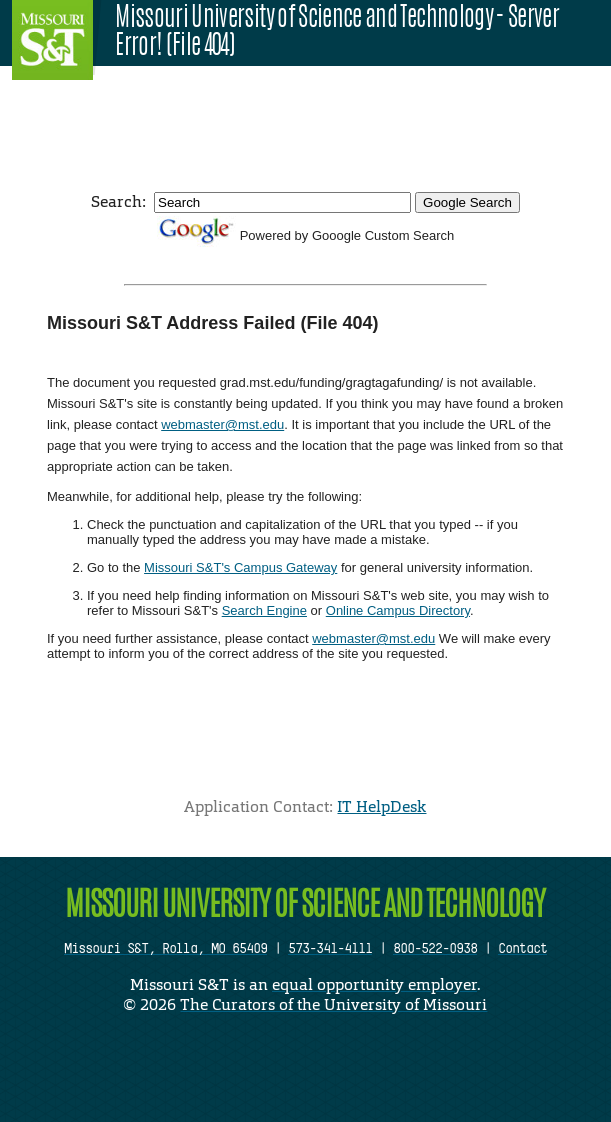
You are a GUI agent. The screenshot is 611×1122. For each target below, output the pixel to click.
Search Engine (264, 610)
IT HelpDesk (381, 806)
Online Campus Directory (398, 610)
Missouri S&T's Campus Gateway (240, 567)
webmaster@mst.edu (222, 424)
